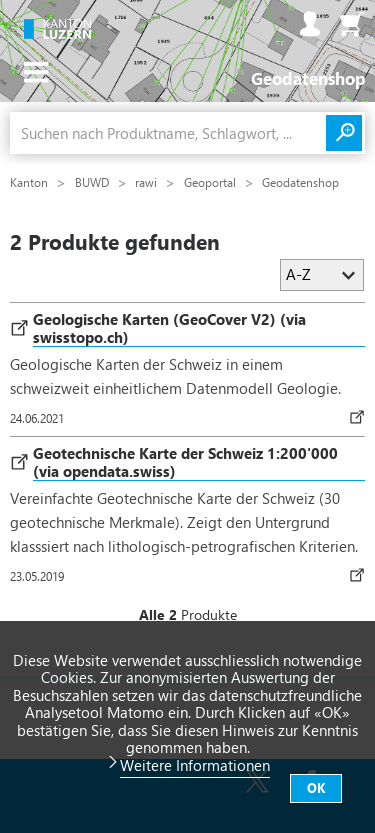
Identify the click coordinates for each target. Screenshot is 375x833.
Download (361, 417)
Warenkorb (352, 24)
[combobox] (167, 133)
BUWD (93, 182)
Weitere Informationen (195, 765)
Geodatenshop (300, 182)
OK (316, 787)
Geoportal (211, 182)
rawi (147, 182)
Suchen (344, 133)
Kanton (30, 182)
